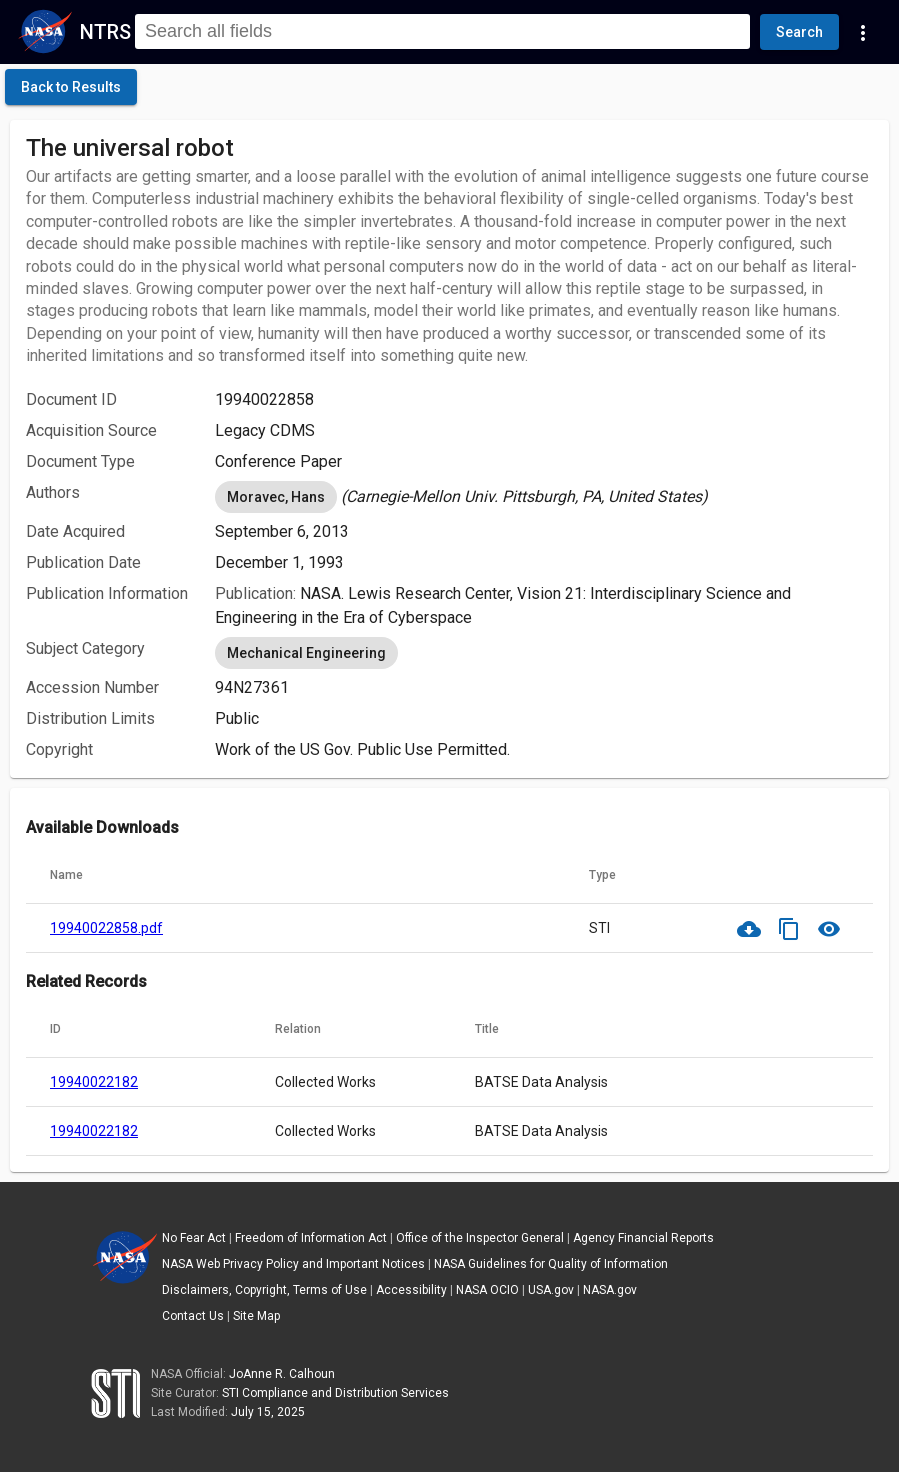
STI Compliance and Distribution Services (335, 1393)
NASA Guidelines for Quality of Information (551, 1264)
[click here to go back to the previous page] (71, 87)
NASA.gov (610, 1290)
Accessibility (411, 1290)
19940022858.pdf (106, 928)
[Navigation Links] (863, 32)
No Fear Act (194, 1238)
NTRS (105, 32)
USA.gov (551, 1290)
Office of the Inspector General (480, 1238)
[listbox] (544, 497)
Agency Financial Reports (643, 1238)
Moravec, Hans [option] (276, 497)
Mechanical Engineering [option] (306, 653)
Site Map (256, 1316)
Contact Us (193, 1316)
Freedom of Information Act (311, 1238)
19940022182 (94, 1082)
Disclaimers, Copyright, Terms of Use (264, 1290)
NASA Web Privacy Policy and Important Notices (293, 1264)
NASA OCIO (487, 1290)
